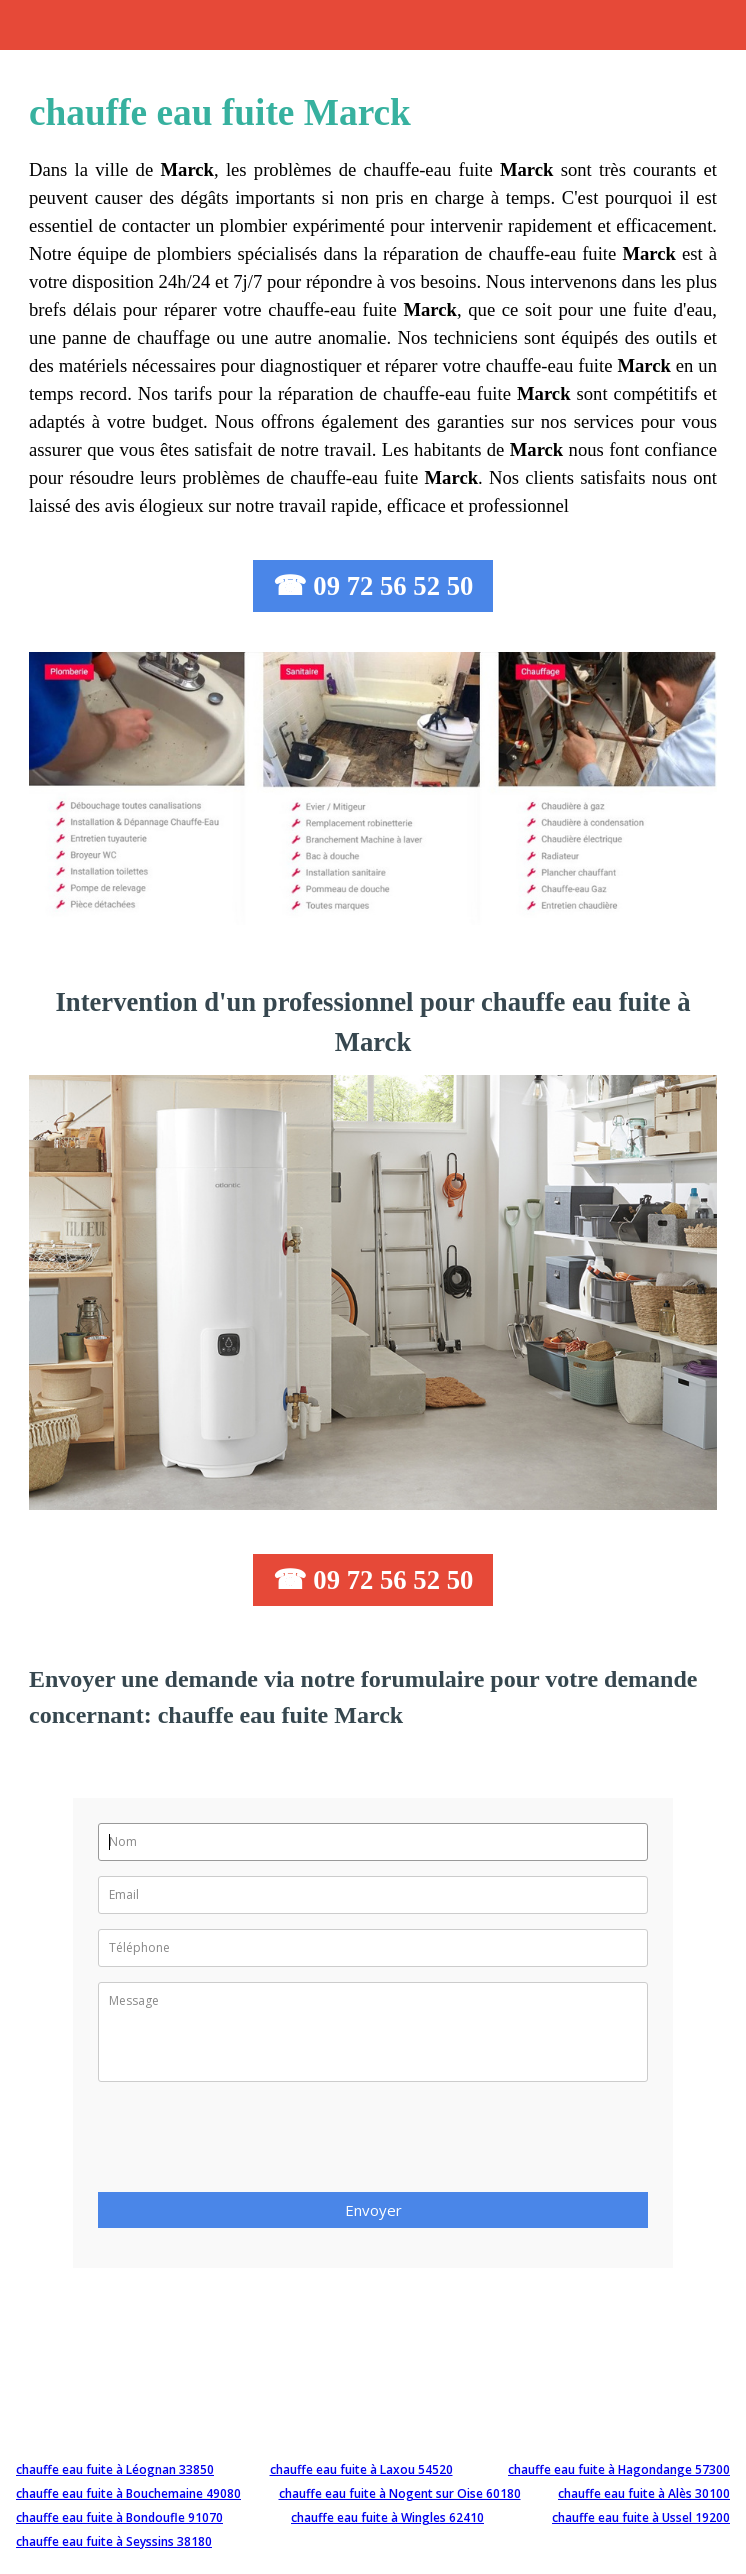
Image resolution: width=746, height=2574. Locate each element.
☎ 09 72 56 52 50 (373, 586)
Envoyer (373, 2210)
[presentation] (250, 2143)
